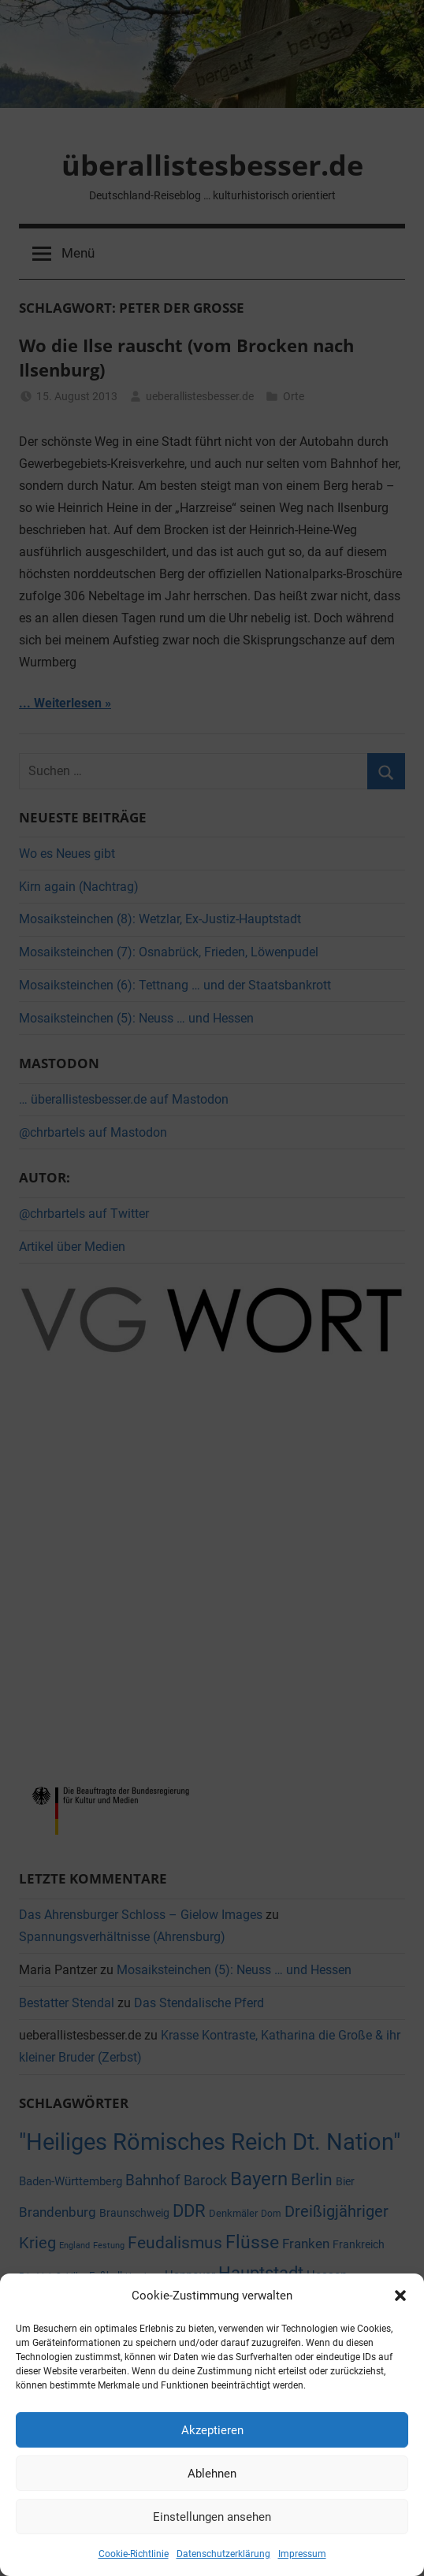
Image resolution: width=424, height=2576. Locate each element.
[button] (400, 2295)
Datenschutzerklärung (223, 2553)
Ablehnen (212, 2474)
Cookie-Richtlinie (134, 2553)
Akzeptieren (212, 2430)
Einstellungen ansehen (212, 2517)
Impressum (302, 2553)
